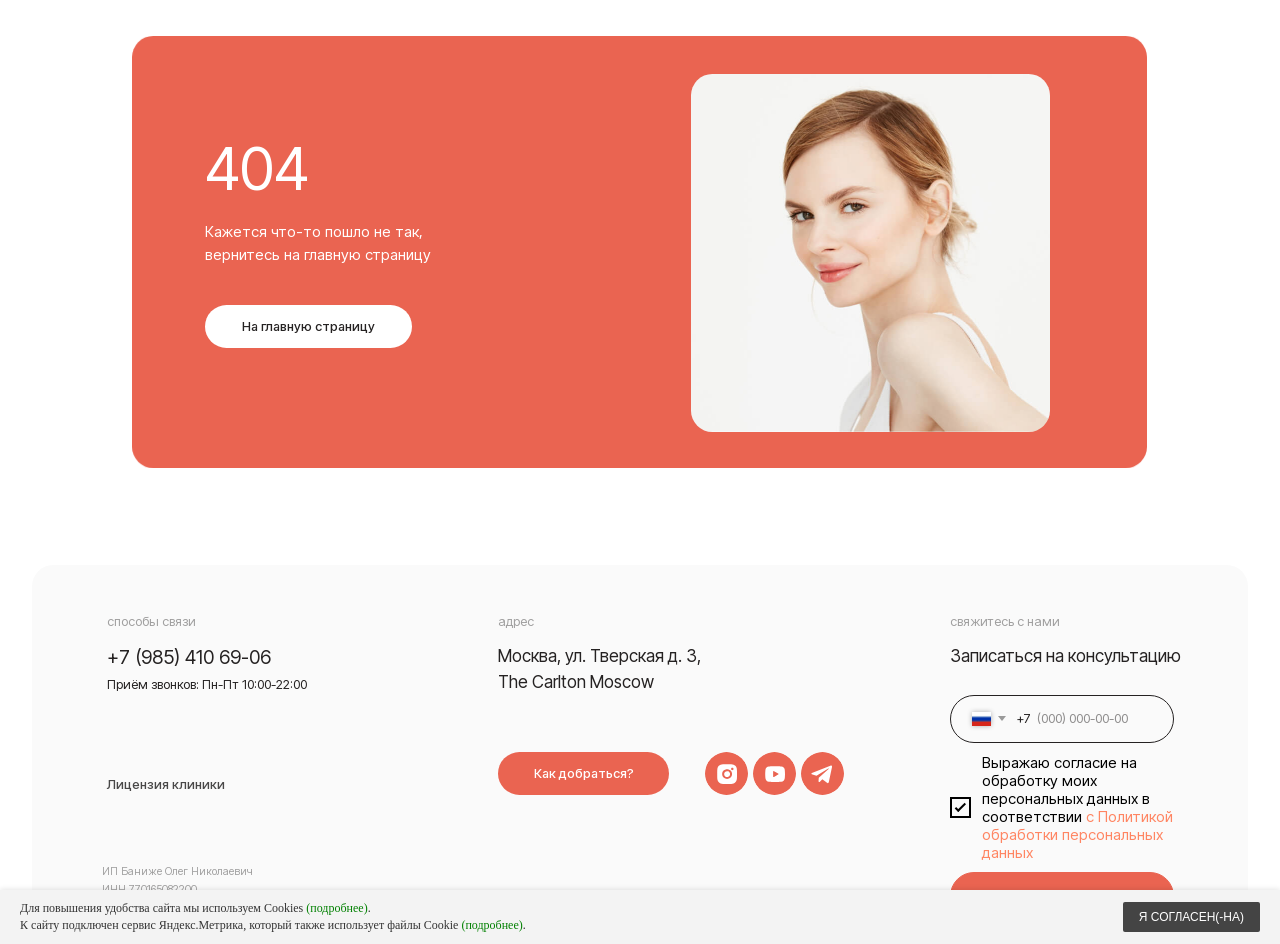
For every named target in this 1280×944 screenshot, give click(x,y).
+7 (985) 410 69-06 (189, 657)
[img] (774, 773)
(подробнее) (336, 908)
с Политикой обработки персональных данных (1077, 835)
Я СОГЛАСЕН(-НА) (1191, 917)
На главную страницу (308, 326)
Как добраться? (584, 773)
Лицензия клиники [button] (166, 784)
